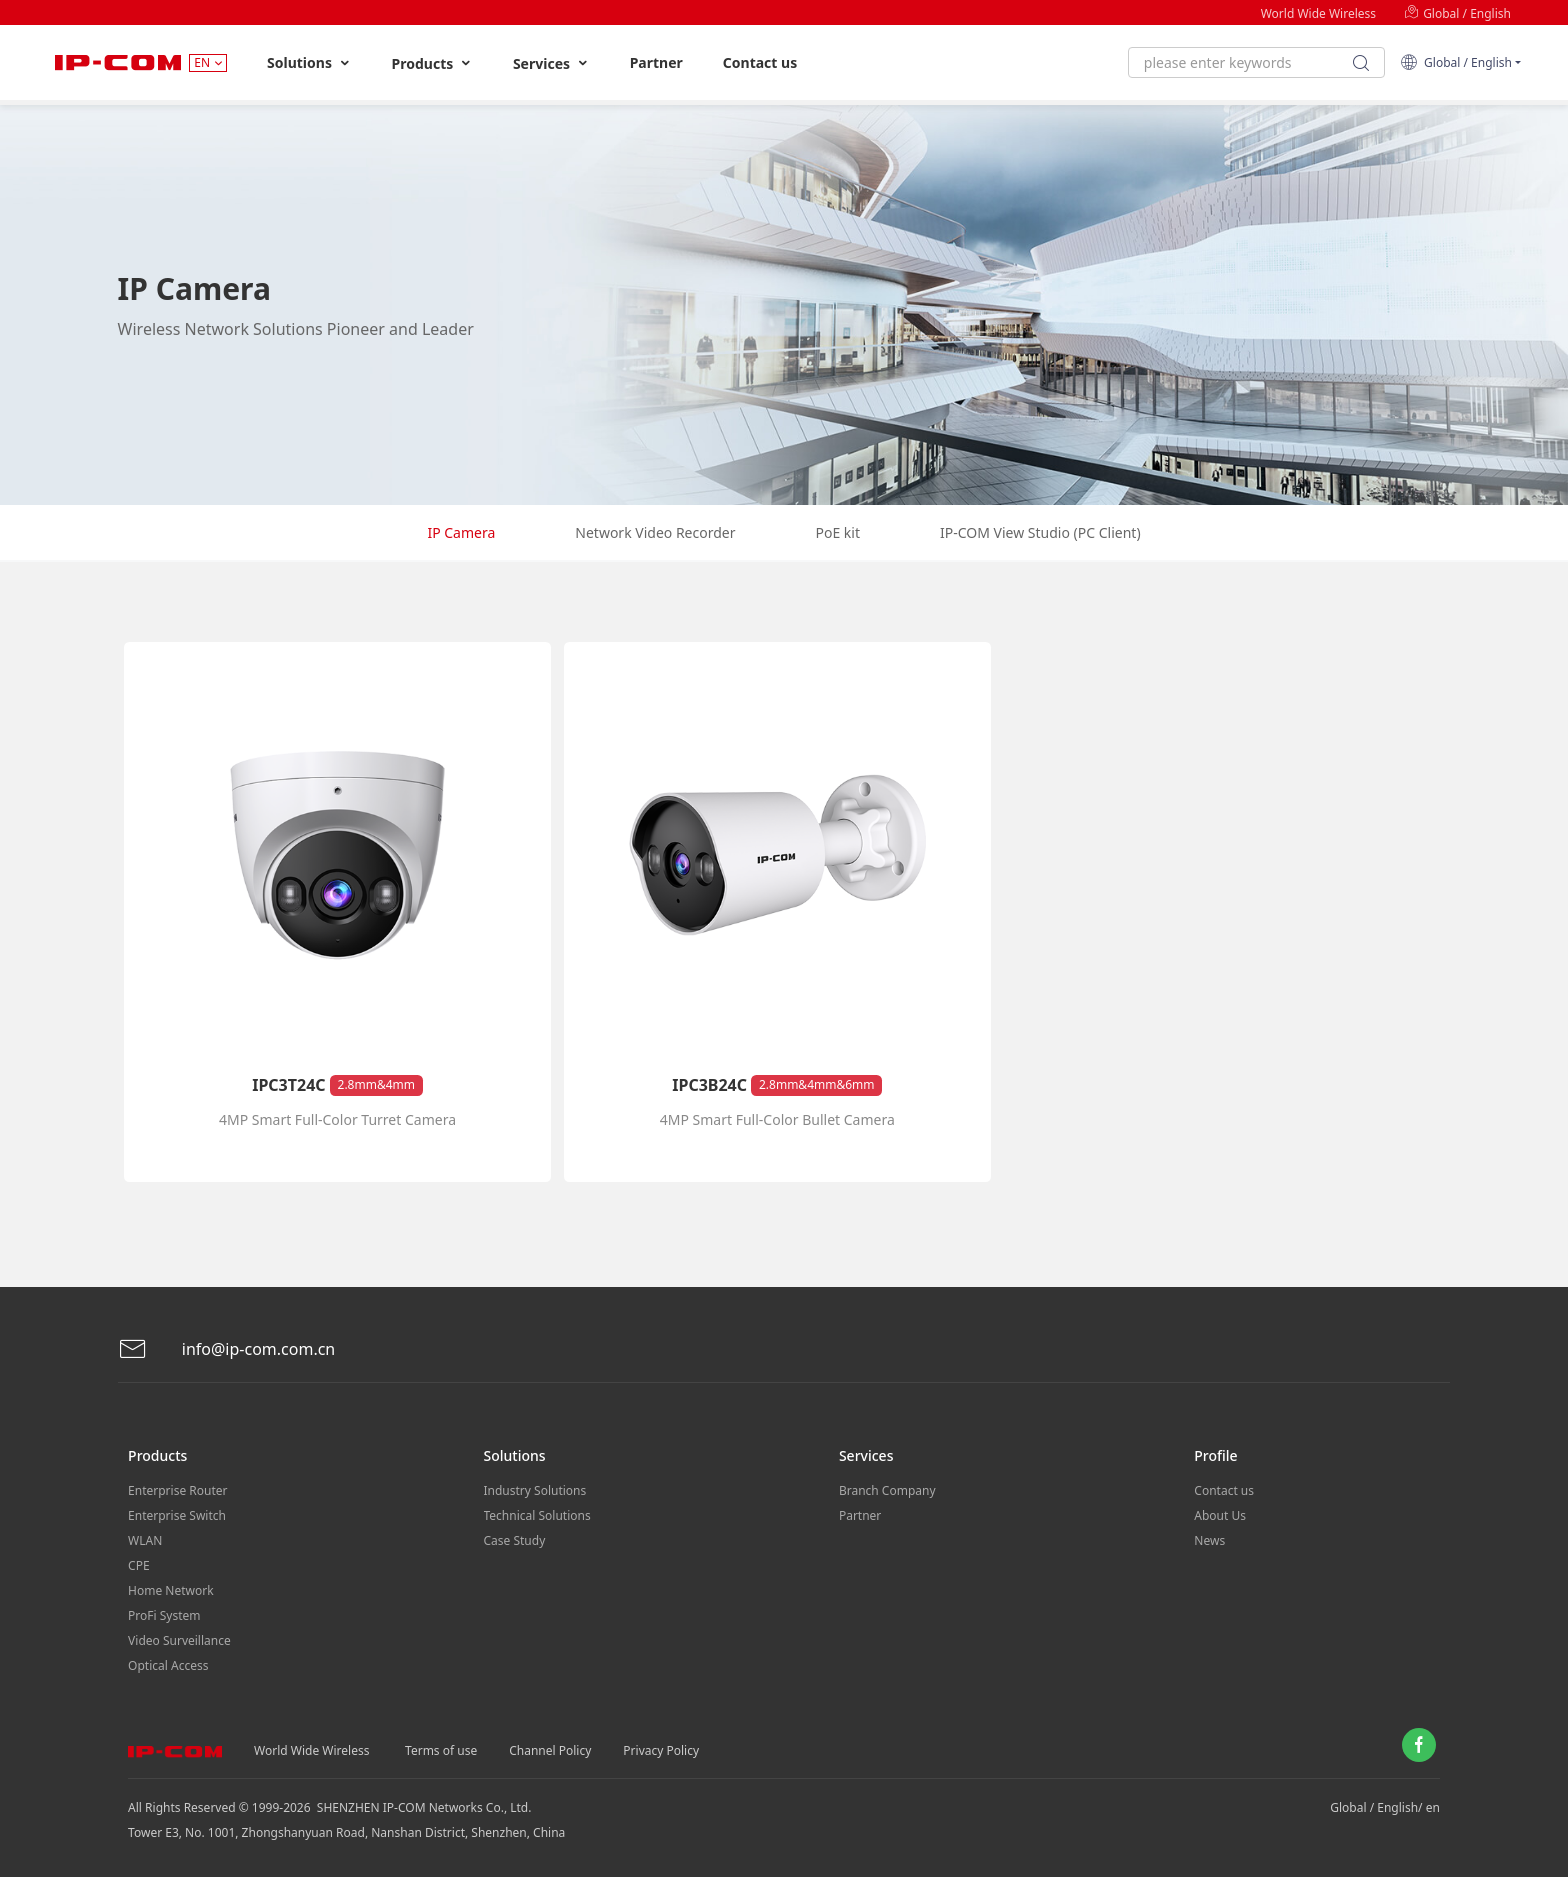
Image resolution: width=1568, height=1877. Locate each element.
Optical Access (168, 1665)
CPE (139, 1565)
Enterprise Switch (177, 1515)
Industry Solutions (535, 1490)
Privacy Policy (661, 1750)
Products (432, 63)
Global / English (1457, 13)
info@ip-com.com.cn (227, 1349)
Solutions (309, 63)
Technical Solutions (537, 1515)
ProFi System (164, 1615)
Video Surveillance (179, 1640)
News (1209, 1540)
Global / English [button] (1456, 62)
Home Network (171, 1590)
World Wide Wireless (1318, 13)
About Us (1220, 1515)
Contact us (760, 62)
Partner (656, 62)
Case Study (515, 1540)
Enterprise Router (177, 1490)
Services (551, 63)
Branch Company (887, 1490)
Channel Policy (550, 1750)
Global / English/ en (1385, 1807)
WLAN (145, 1540)
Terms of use (441, 1750)
